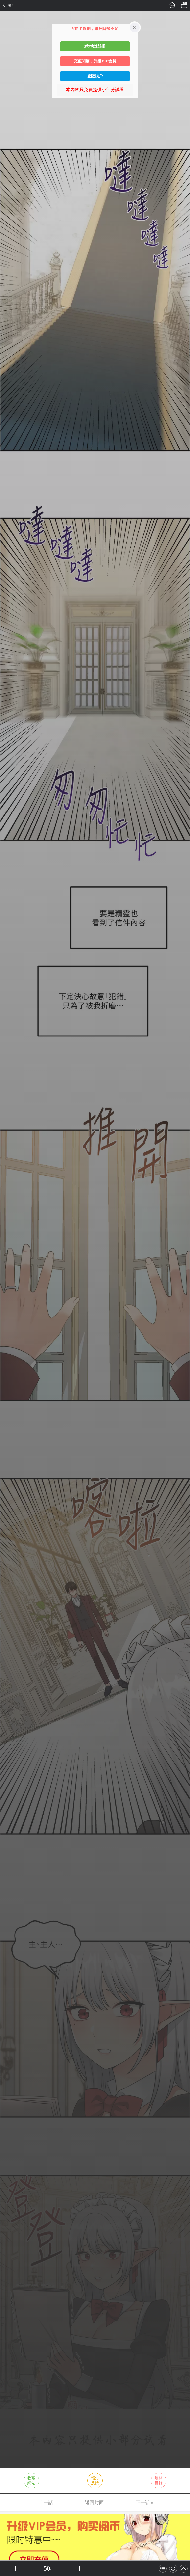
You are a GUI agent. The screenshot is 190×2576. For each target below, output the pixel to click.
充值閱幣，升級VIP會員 (95, 61)
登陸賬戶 (95, 76)
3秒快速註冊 (95, 46)
